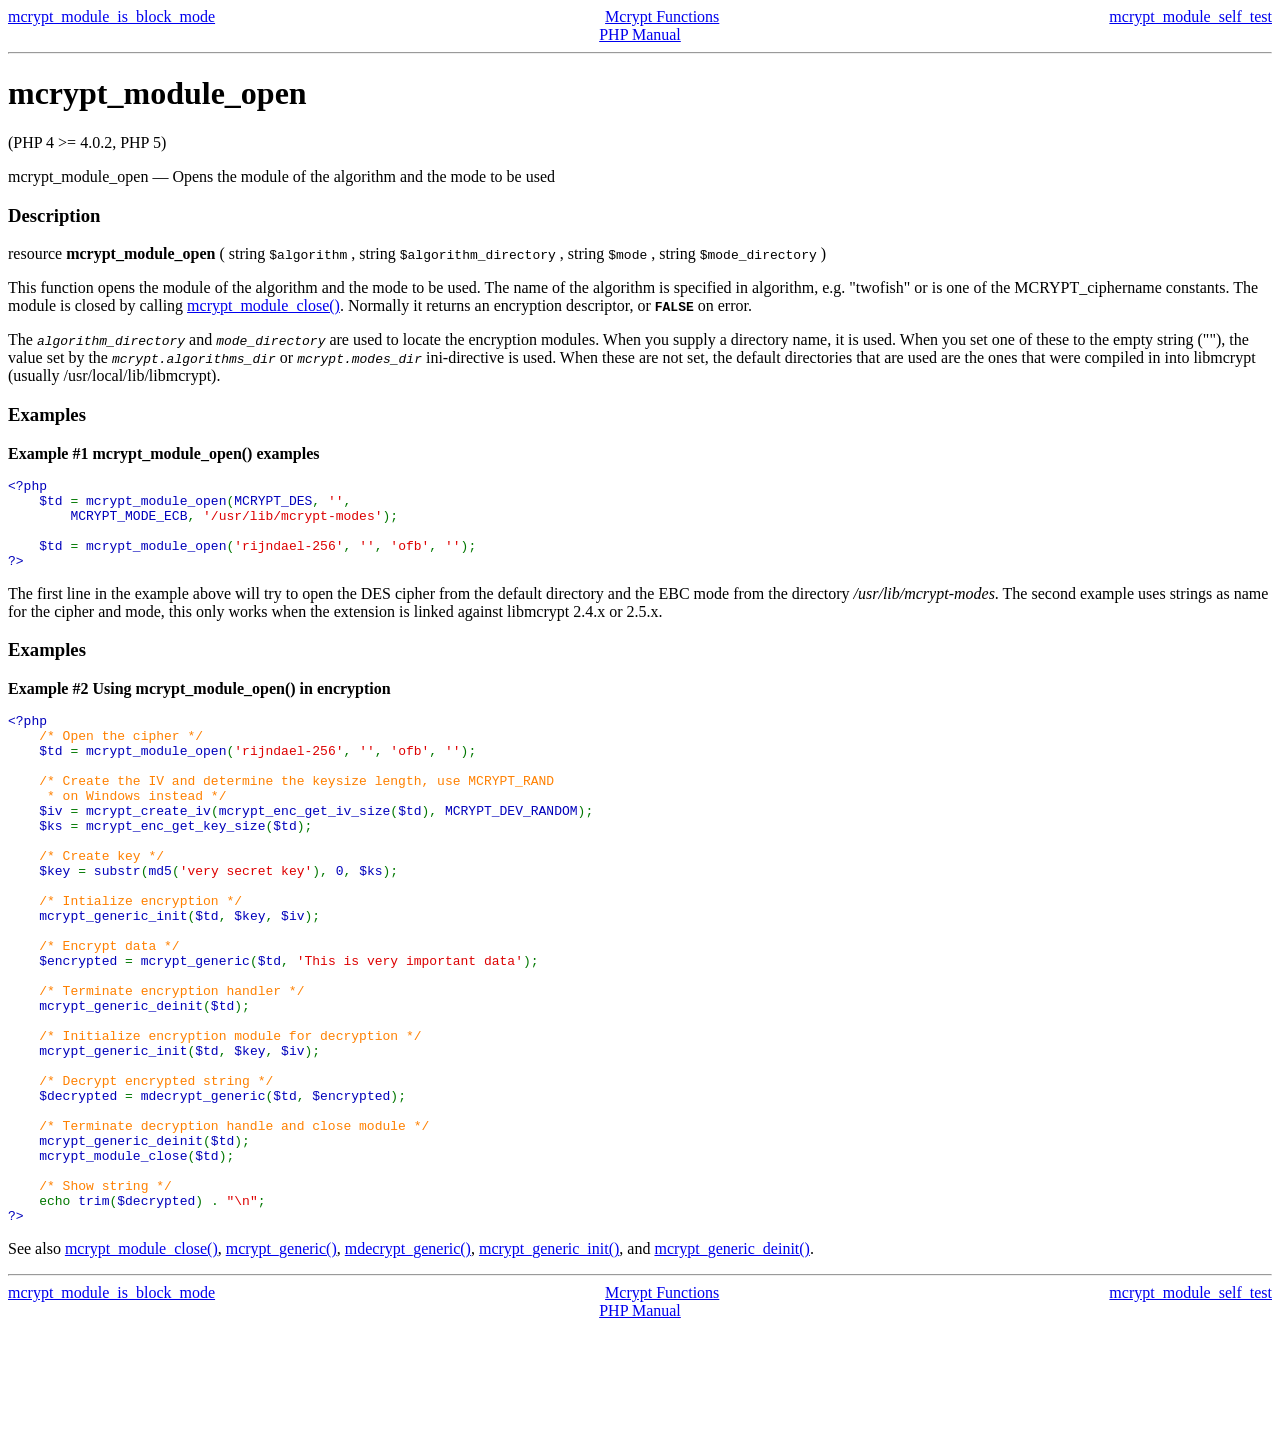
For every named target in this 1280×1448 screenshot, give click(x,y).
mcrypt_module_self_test (1190, 16)
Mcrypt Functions (662, 16)
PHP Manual (640, 34)
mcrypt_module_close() (263, 305)
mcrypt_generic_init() (549, 1368)
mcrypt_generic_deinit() (732, 1368)
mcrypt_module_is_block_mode (111, 16)
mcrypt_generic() (281, 1368)
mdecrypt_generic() (408, 1368)
